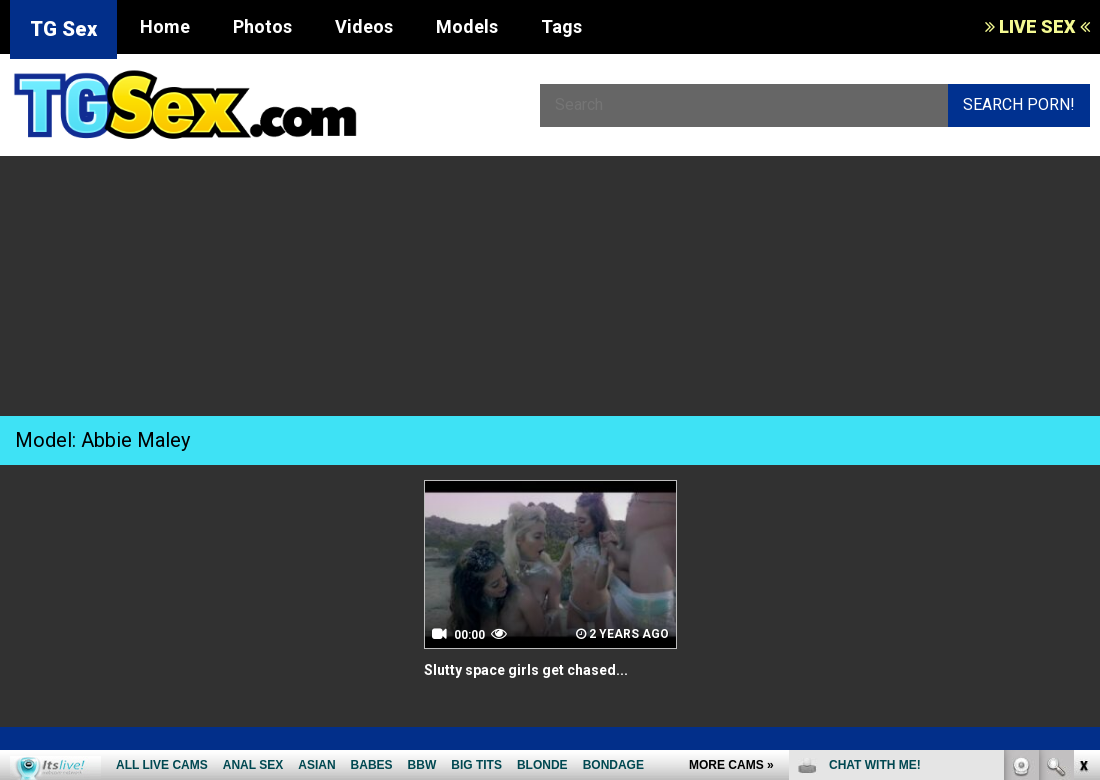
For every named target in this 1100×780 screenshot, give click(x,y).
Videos (364, 26)
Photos (262, 26)
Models (467, 26)
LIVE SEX (1037, 26)
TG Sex (63, 29)
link (1082, 467)
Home (165, 26)
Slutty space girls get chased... (540, 669)
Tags (561, 26)
